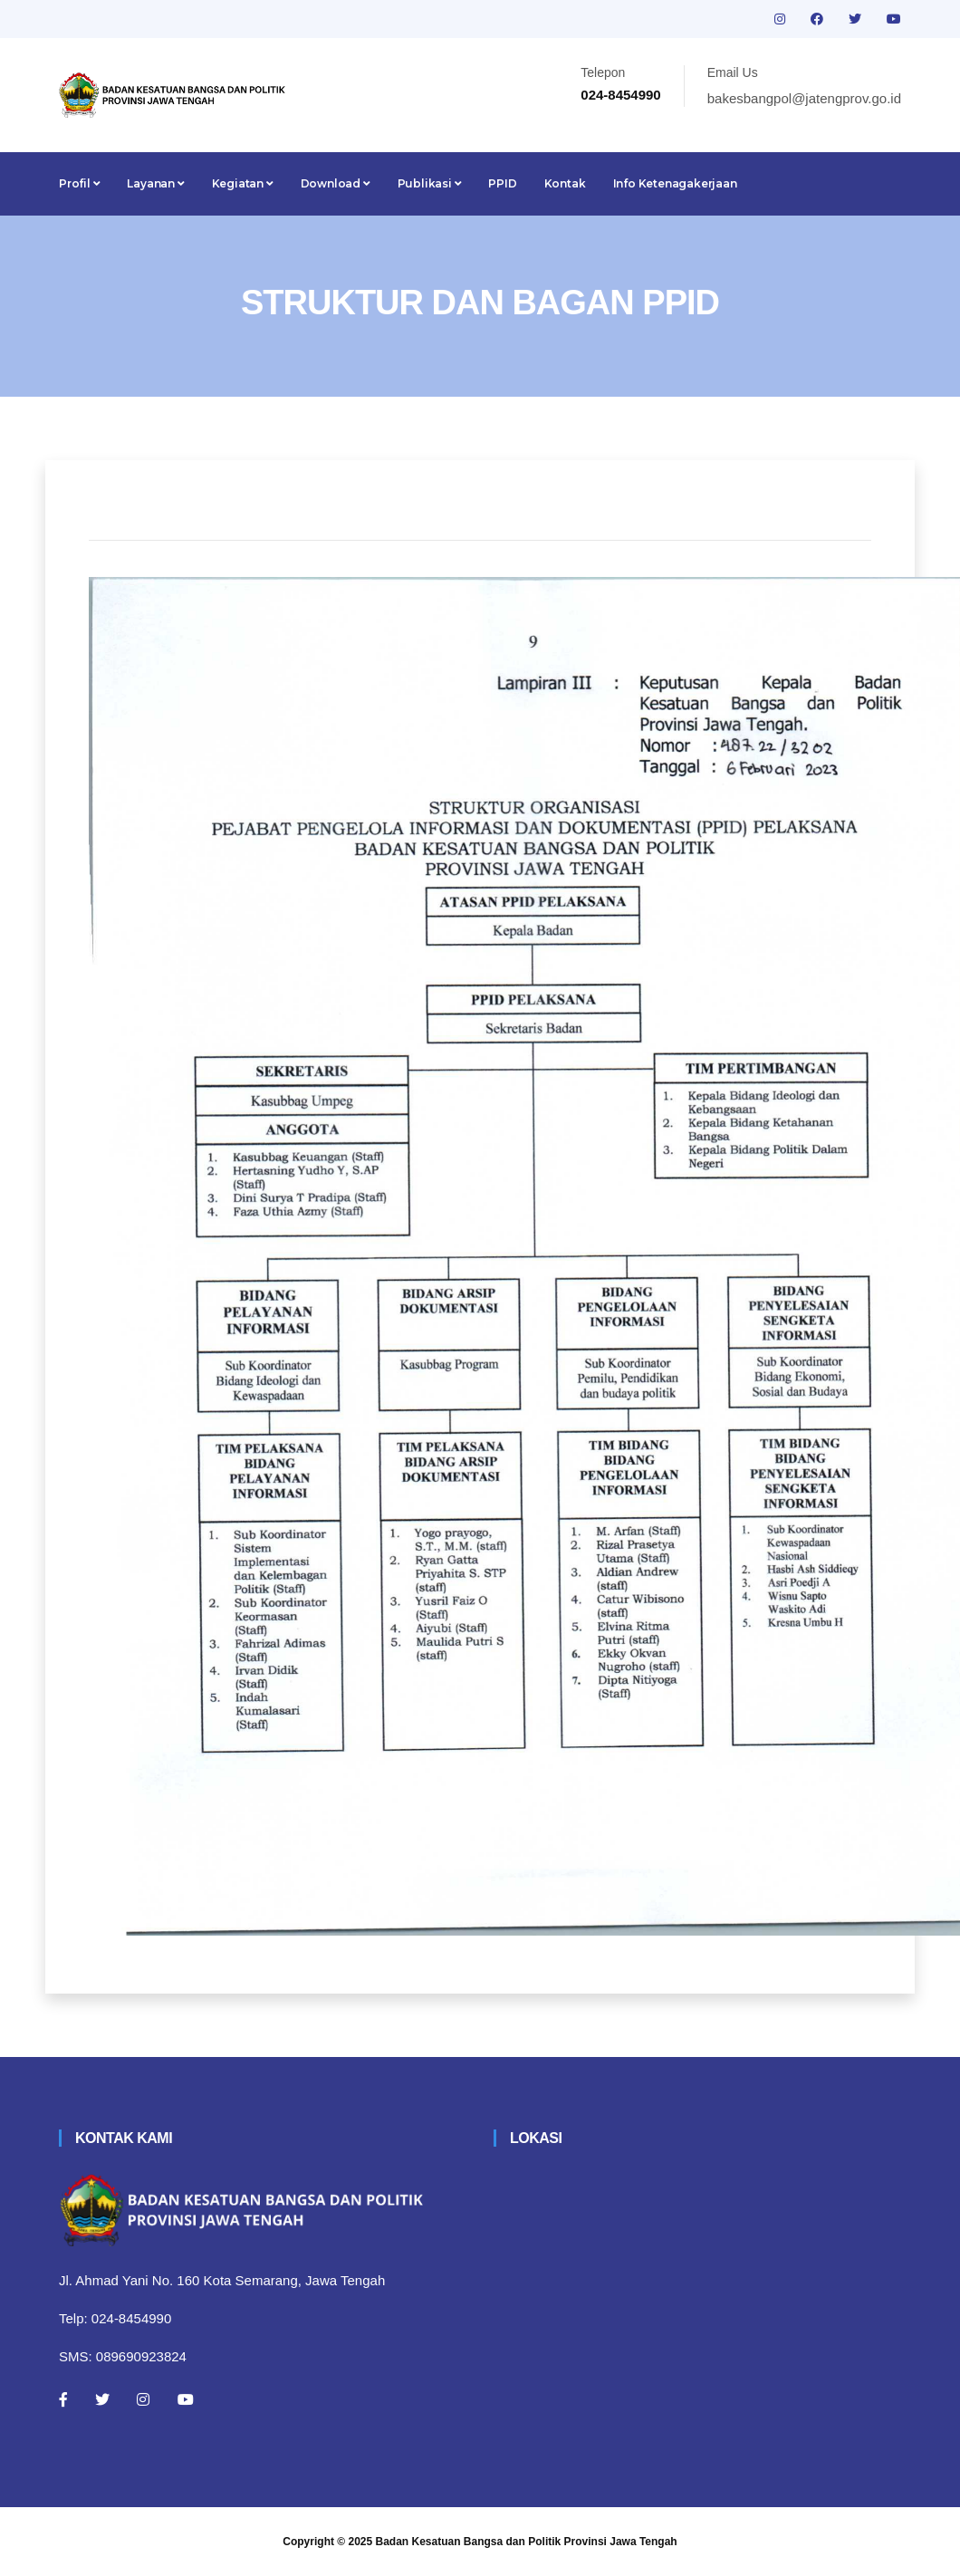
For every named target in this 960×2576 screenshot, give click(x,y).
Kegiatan (243, 183)
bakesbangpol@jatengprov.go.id (804, 98)
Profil (79, 183)
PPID (502, 183)
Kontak (565, 183)
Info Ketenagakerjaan (675, 183)
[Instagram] (143, 2399)
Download (335, 183)
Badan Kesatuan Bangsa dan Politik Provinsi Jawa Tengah (526, 2541)
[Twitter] (102, 2399)
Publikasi (430, 183)
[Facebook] (63, 2399)
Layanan (155, 183)
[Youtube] (186, 2399)
